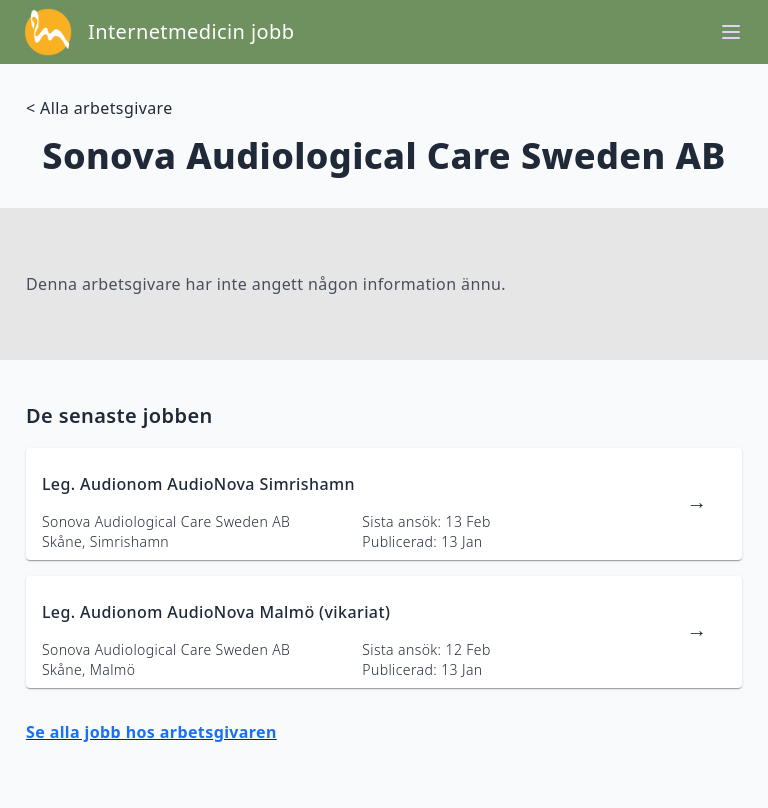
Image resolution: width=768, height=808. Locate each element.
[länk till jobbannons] (384, 504)
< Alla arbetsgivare (99, 108)
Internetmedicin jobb (191, 31)
